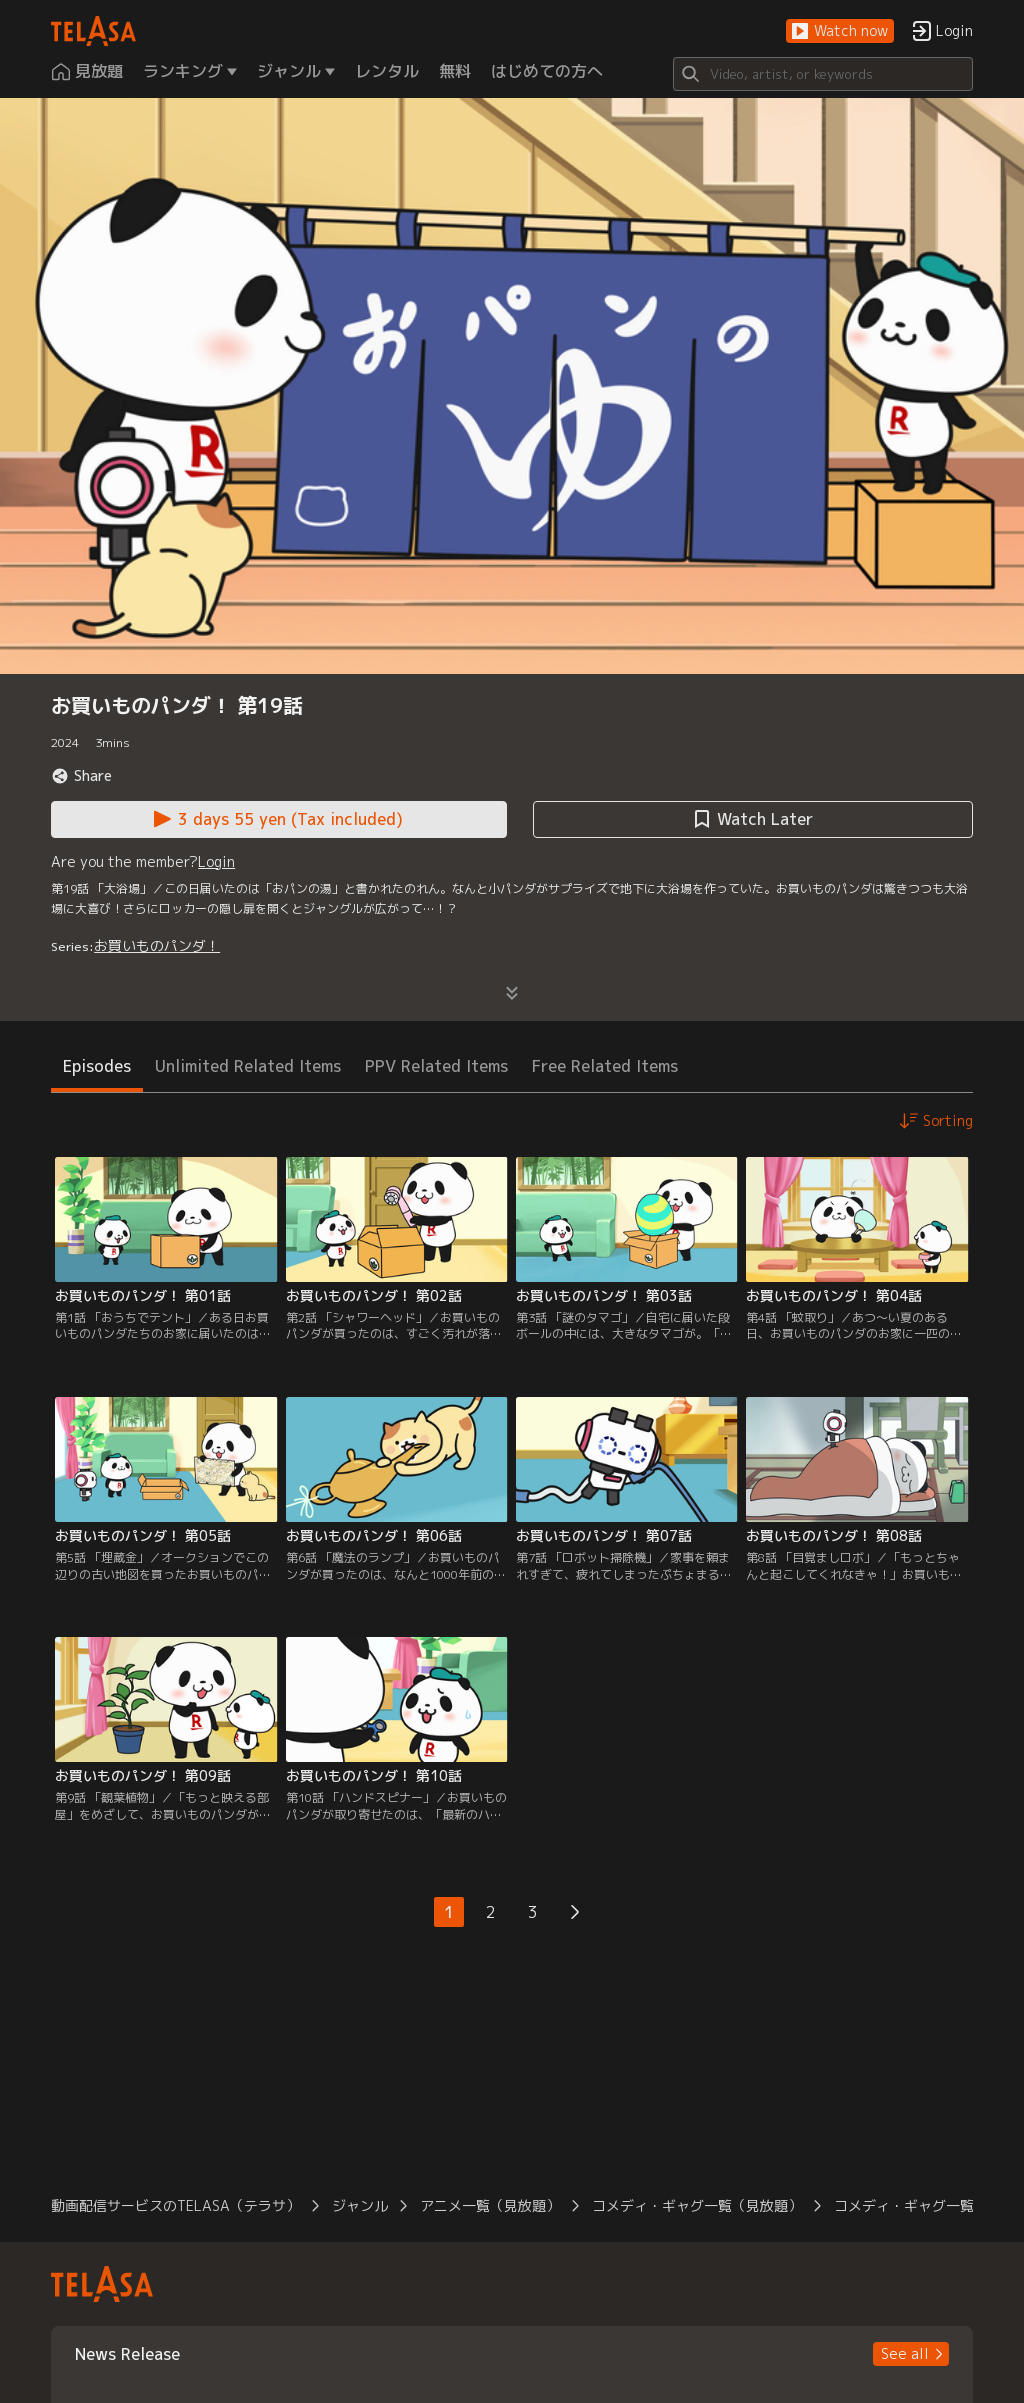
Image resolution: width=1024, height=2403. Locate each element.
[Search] (823, 74)
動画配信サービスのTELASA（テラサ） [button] (175, 2205)
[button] (840, 31)
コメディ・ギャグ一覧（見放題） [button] (697, 2205)
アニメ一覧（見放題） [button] (490, 2205)
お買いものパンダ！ (157, 945)
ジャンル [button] (360, 2205)
